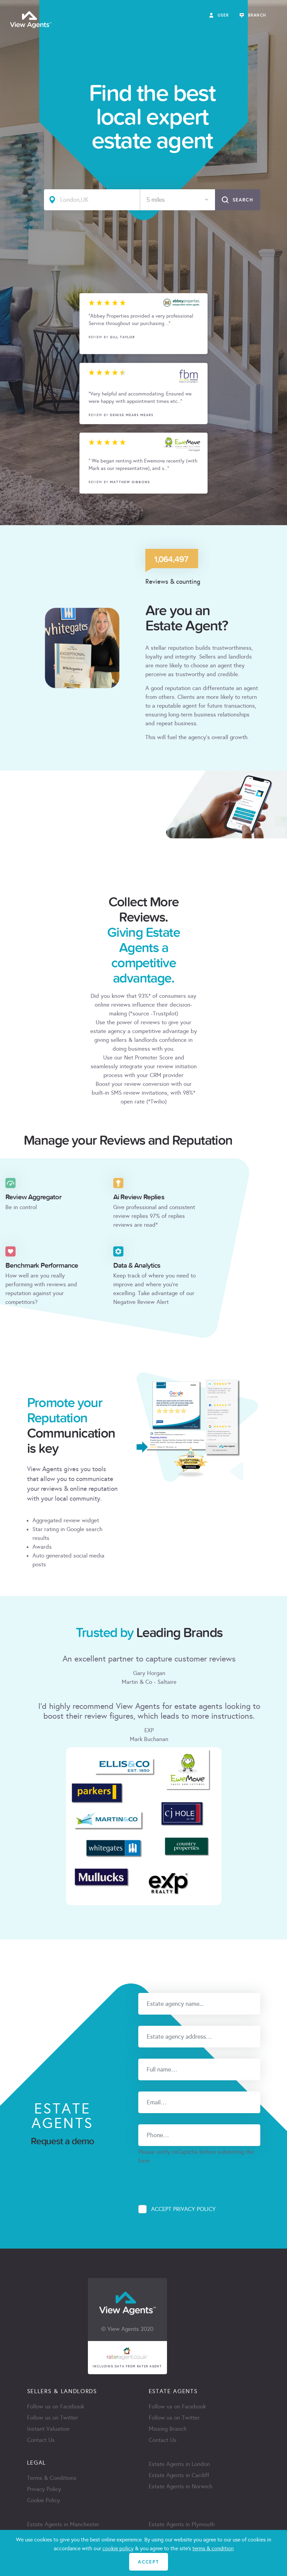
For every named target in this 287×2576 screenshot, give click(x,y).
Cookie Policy (43, 2500)
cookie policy (118, 2548)
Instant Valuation (48, 2428)
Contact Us (41, 2440)
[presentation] (189, 2178)
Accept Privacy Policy (183, 2209)
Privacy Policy (44, 2489)
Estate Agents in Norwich (180, 2486)
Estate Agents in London (179, 2464)
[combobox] (177, 199)
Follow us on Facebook (55, 2406)
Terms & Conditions (51, 2478)
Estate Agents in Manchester (63, 2524)
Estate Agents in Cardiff (179, 2475)
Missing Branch (168, 2428)
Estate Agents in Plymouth (182, 2524)
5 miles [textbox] (155, 199)
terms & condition (213, 2548)
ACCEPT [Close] (148, 2561)
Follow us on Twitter (52, 2417)
